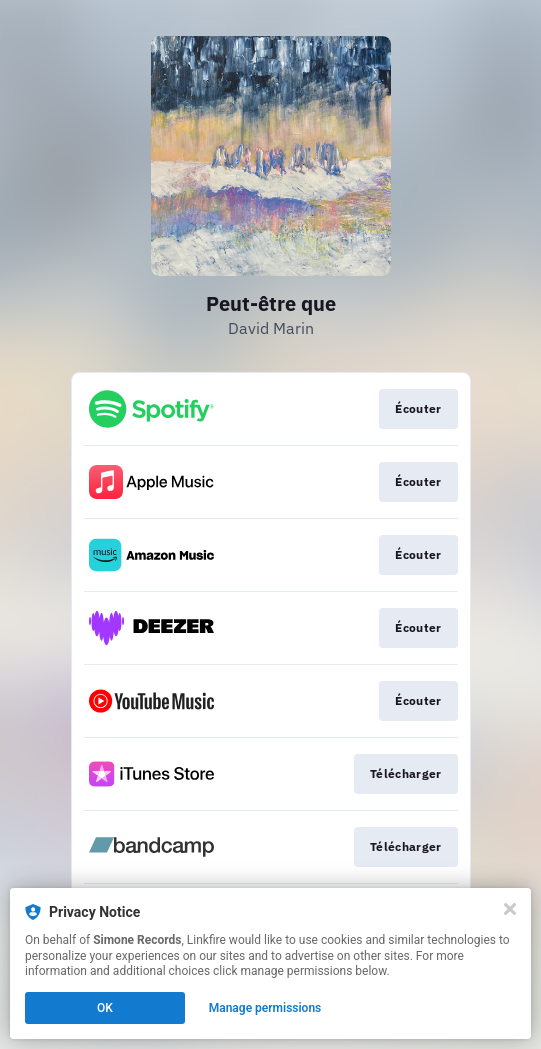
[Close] (510, 909)
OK (105, 1008)
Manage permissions (265, 1008)
